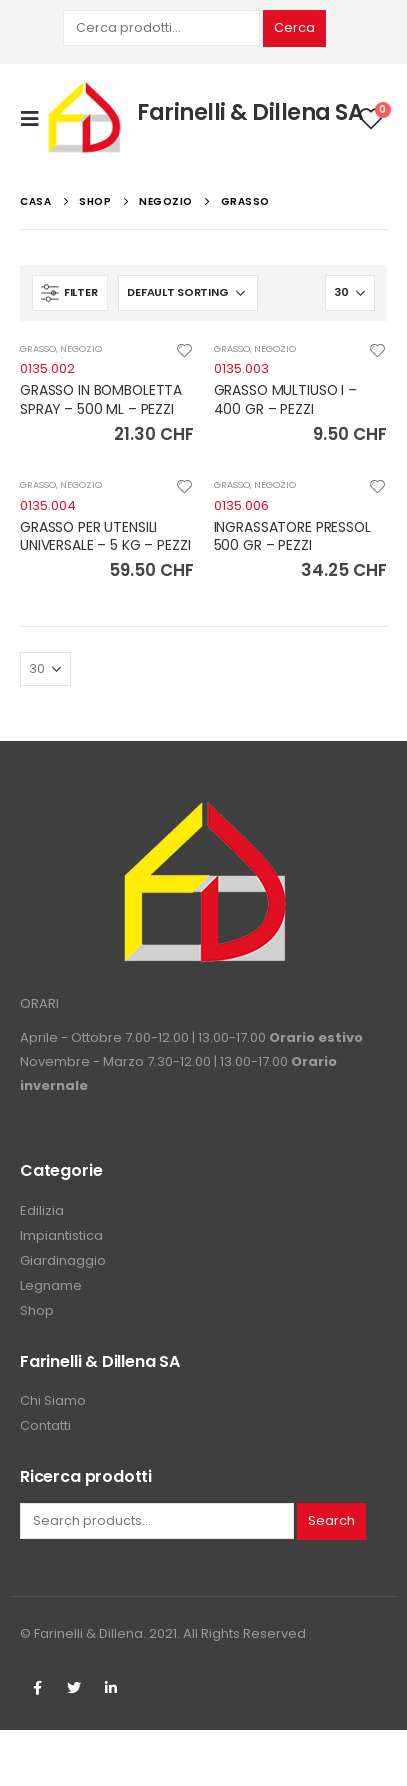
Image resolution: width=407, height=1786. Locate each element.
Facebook (37, 1688)
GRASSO (38, 348)
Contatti (45, 1425)
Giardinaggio (63, 1260)
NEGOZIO (81, 348)
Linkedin (111, 1688)
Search (331, 1520)
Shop (37, 1310)
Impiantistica (61, 1235)
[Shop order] (188, 293)
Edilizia (42, 1210)
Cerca (294, 27)
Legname (51, 1285)
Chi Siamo (53, 1400)
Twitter (74, 1688)
